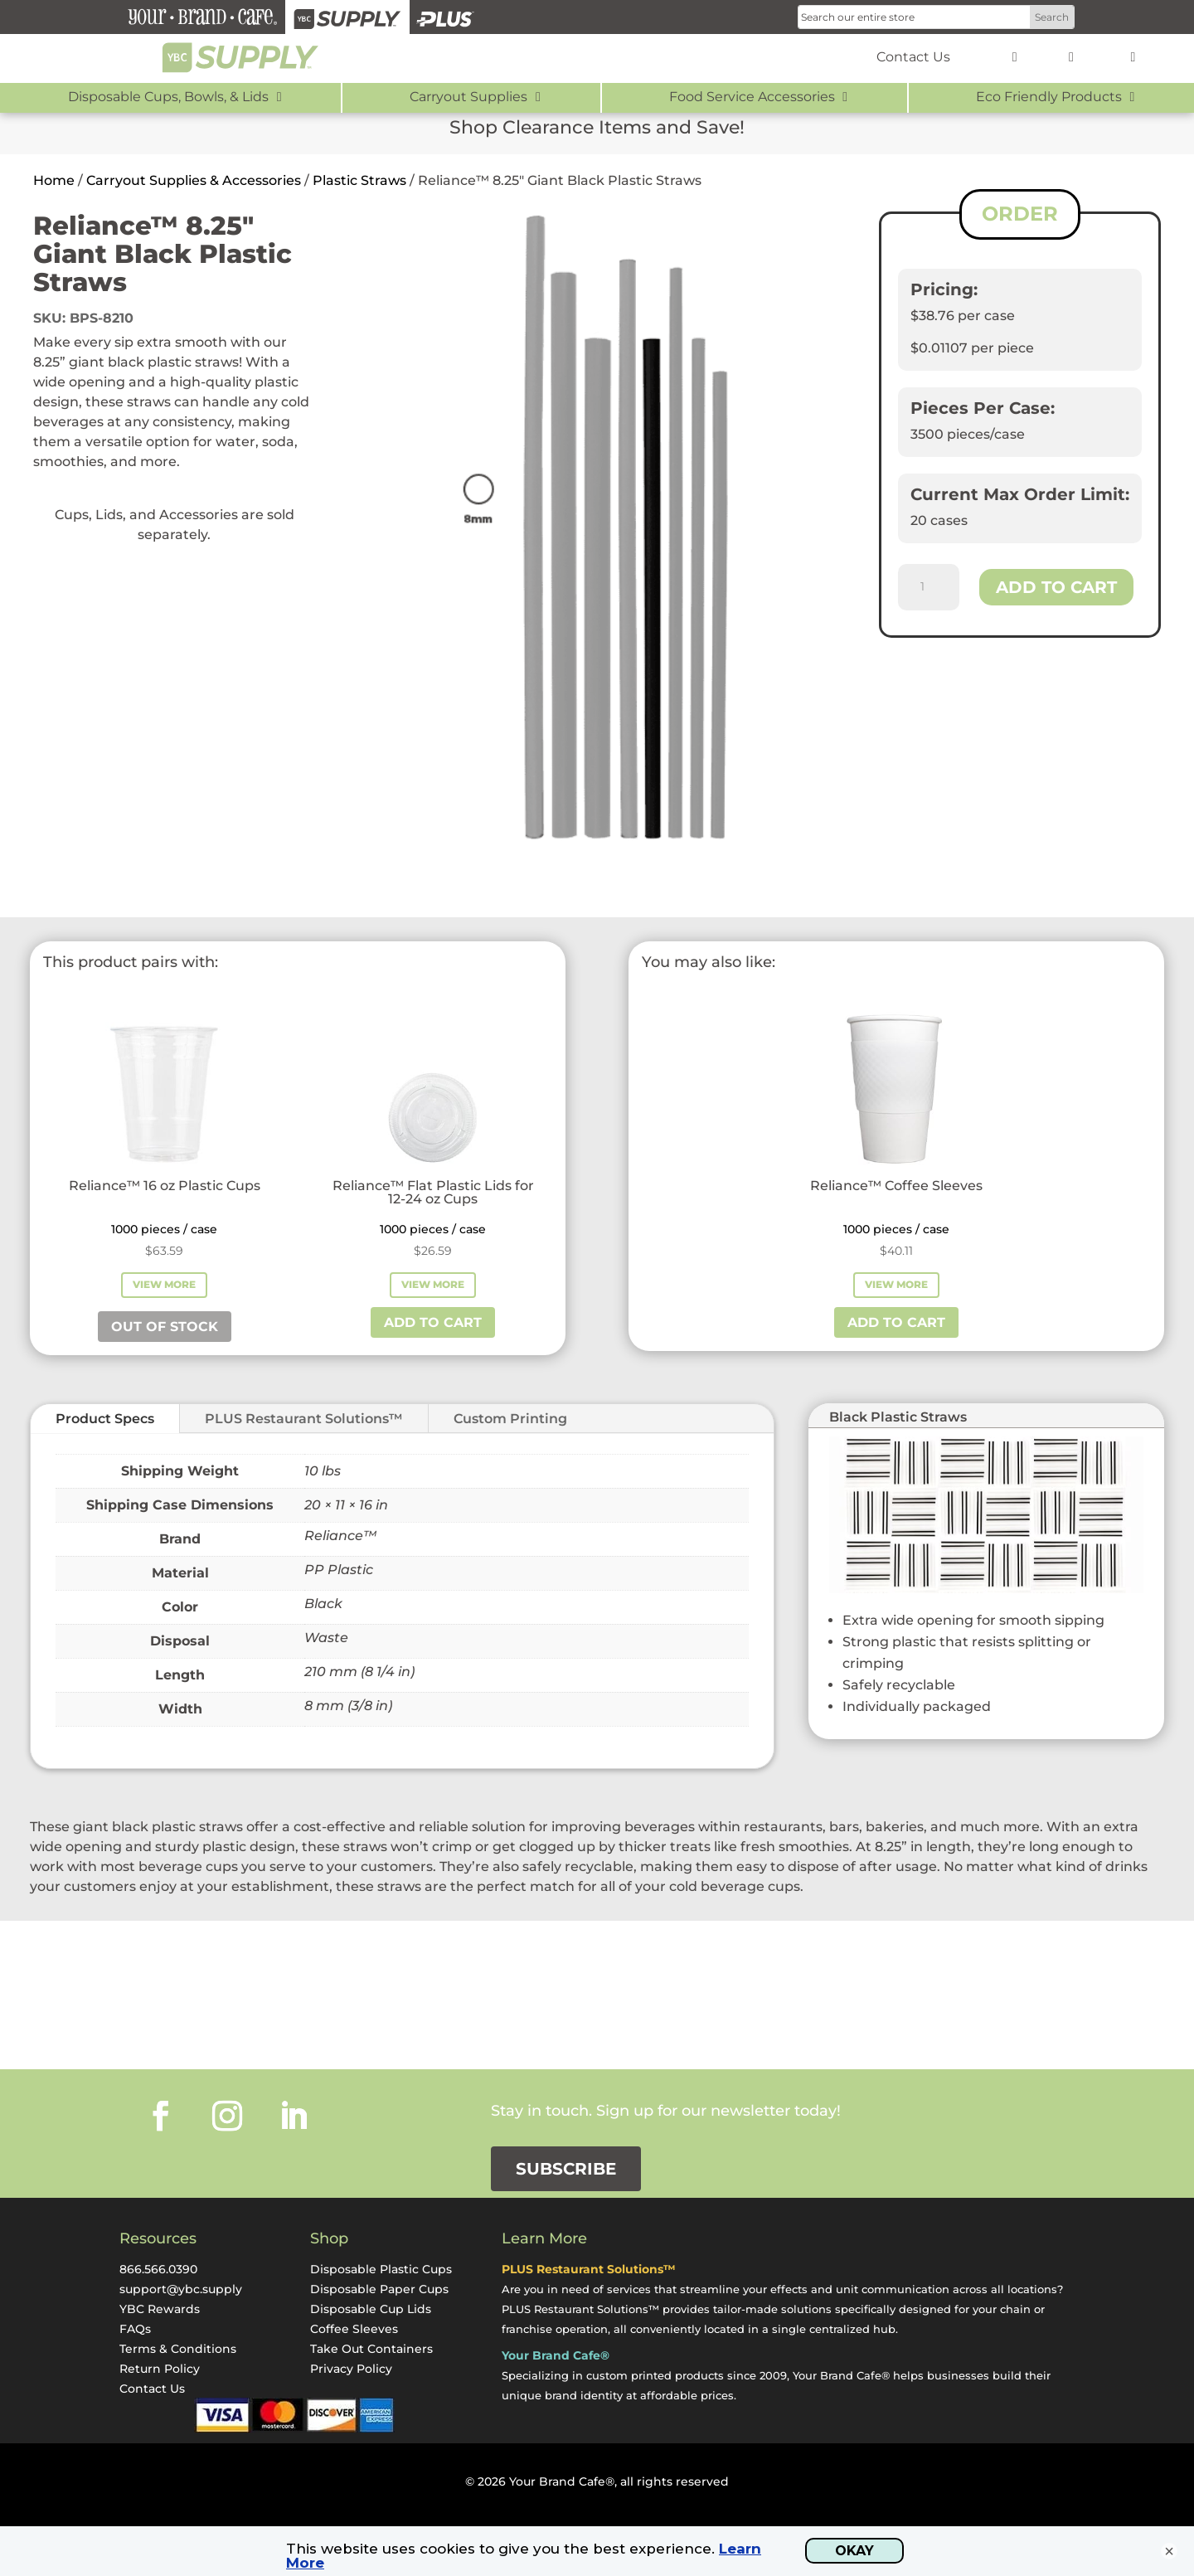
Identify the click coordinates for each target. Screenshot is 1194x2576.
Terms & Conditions (177, 2348)
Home (54, 180)
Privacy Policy (351, 2368)
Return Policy (159, 2368)
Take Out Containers (371, 2348)
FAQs (135, 2328)
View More (164, 1284)
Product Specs (105, 1419)
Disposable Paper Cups (379, 2289)
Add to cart (1056, 587)
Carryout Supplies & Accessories (193, 180)
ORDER (1020, 214)
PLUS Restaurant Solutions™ (304, 1419)
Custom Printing (510, 1419)
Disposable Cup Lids (370, 2308)
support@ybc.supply (180, 2289)
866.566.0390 (158, 2269)
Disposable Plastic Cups (381, 2269)
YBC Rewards (159, 2308)
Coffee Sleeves (354, 2328)
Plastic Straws (359, 180)
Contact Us (152, 2388)
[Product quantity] (928, 587)
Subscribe (566, 2169)
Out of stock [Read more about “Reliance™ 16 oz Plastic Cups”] (164, 1326)
